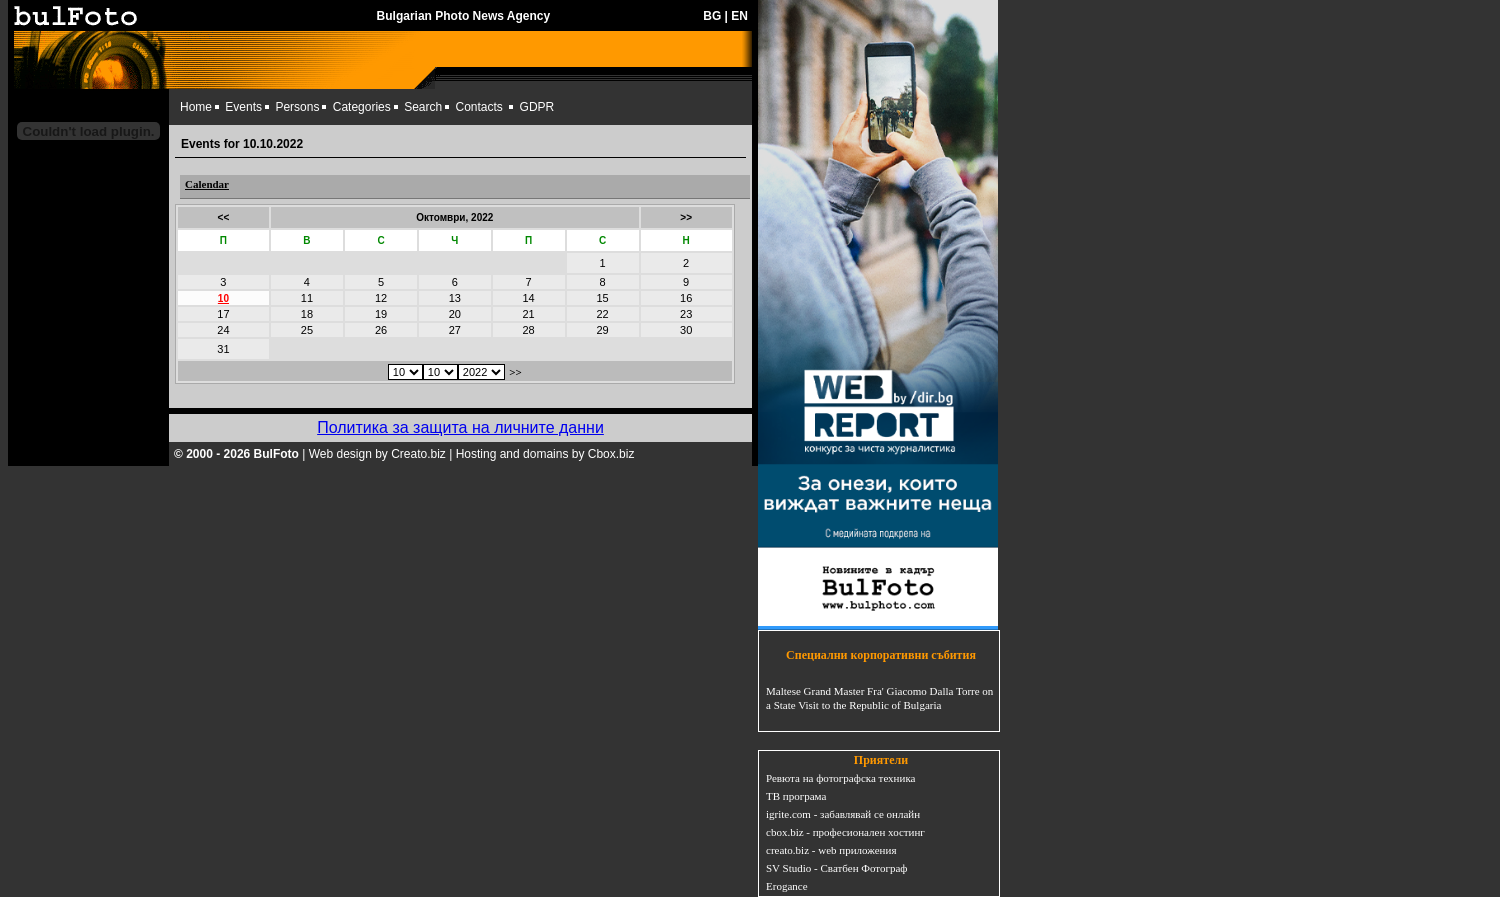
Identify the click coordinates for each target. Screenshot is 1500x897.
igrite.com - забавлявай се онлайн (843, 814)
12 (381, 298)
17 (223, 314)
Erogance (787, 886)
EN (739, 16)
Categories (362, 107)
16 (686, 298)
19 (381, 314)
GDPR (537, 107)
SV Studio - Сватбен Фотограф (837, 868)
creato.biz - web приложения (831, 850)
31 (223, 349)
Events (243, 107)
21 (528, 314)
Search (423, 107)
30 (686, 330)
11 (307, 298)
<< (224, 217)
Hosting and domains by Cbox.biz (545, 454)
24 (223, 330)
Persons (297, 107)
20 (455, 314)
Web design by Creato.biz (377, 454)
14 (528, 298)
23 (686, 314)
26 (381, 330)
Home (196, 107)
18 (307, 314)
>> (686, 217)
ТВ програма (796, 796)
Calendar (207, 184)
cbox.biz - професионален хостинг (845, 832)
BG (712, 16)
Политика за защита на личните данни (460, 427)
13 (455, 298)
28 (528, 330)
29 (602, 330)
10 (223, 298)
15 (602, 298)
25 (307, 330)
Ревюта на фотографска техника (840, 778)
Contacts (479, 107)
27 (455, 330)
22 (602, 314)
